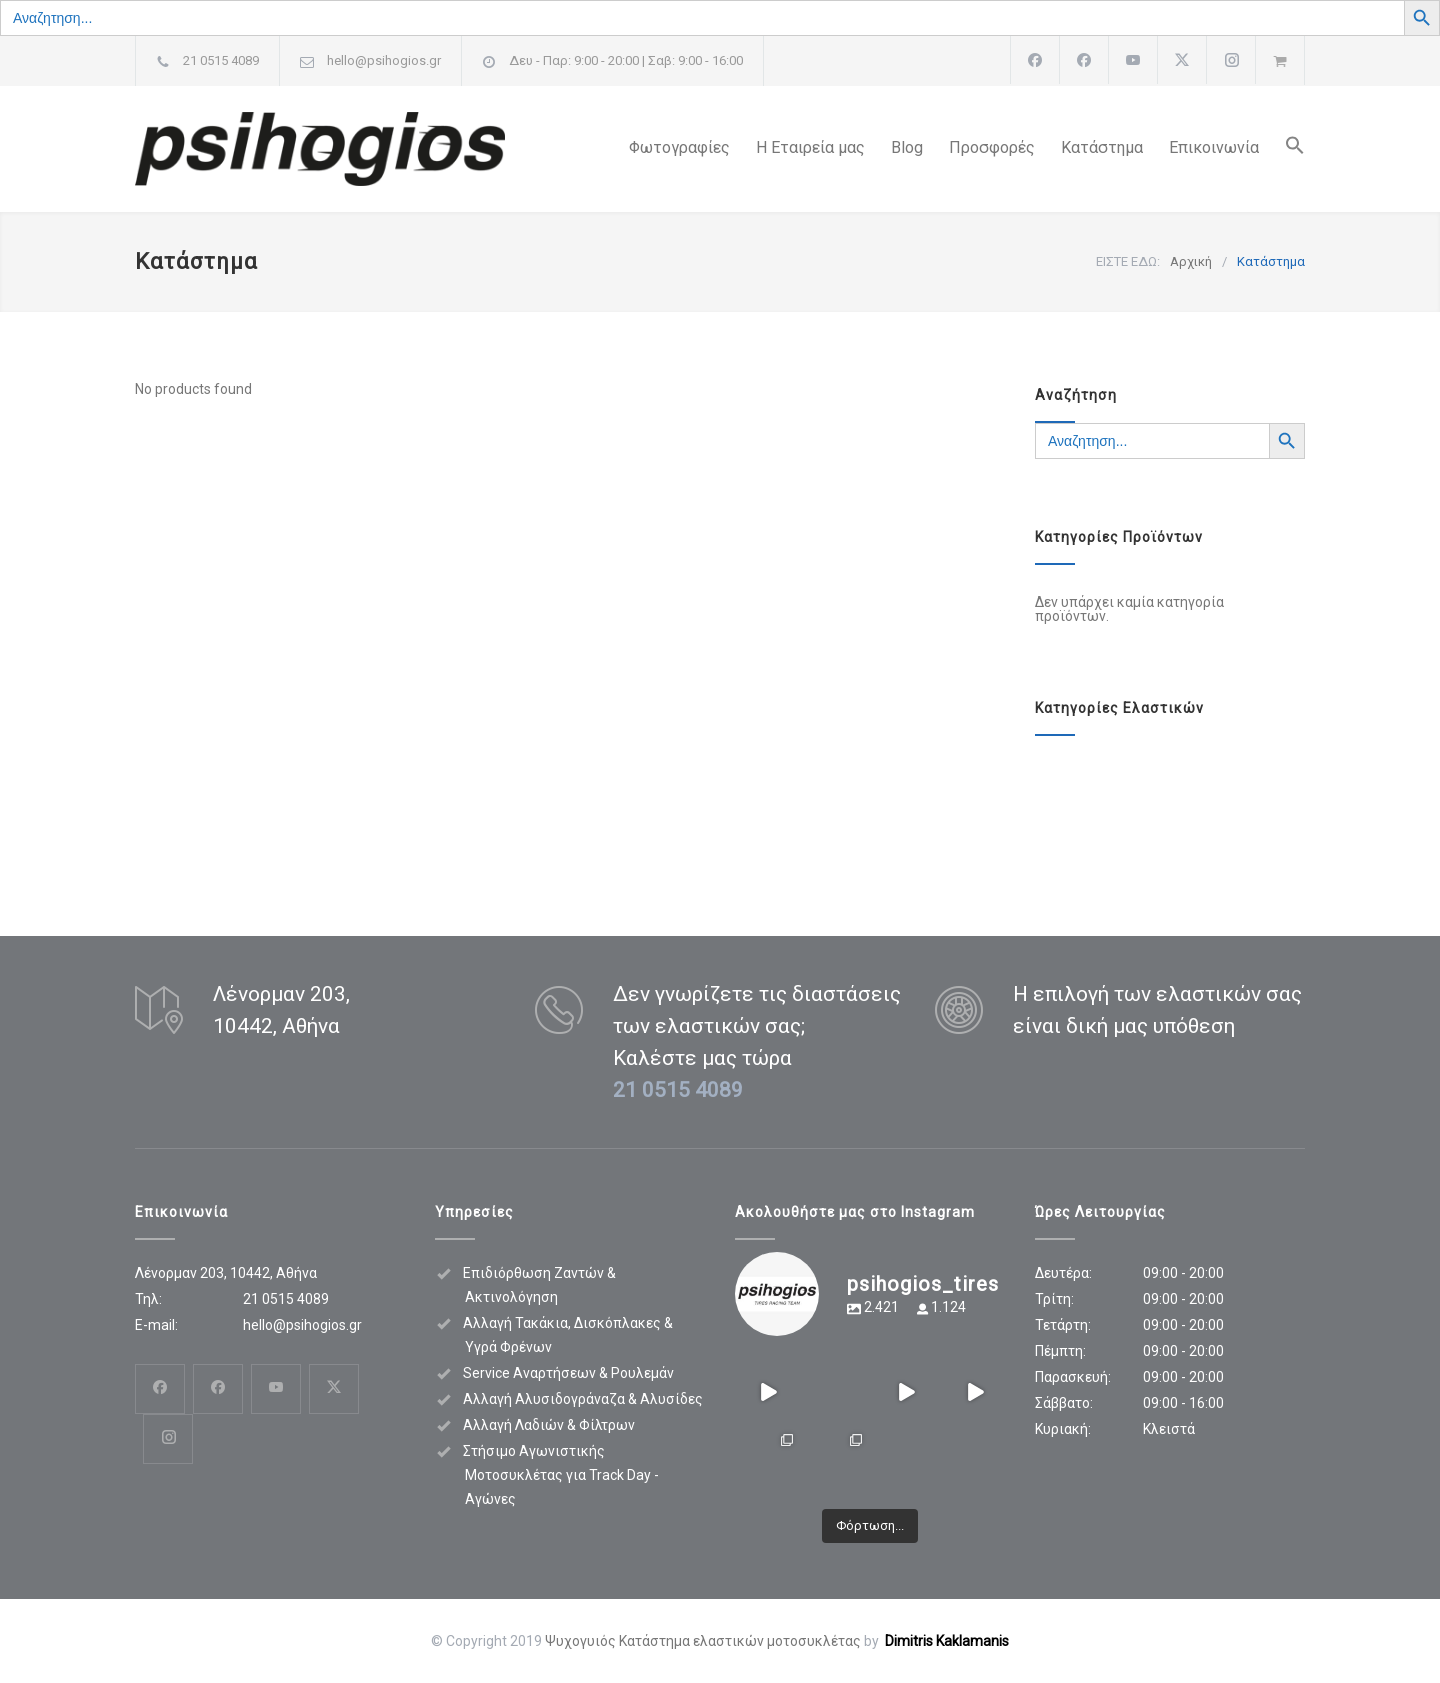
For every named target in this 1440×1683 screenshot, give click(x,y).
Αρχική (1191, 261)
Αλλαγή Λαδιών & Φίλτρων (549, 1425)
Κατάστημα (1102, 147)
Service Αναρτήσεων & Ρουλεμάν (568, 1373)
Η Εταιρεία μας (810, 147)
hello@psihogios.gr (384, 60)
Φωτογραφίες (679, 147)
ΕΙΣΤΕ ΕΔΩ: (1128, 261)
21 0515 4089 (221, 60)
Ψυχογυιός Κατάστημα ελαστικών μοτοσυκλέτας (703, 1641)
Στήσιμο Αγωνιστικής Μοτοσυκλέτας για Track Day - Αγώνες (561, 1475)
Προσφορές (992, 147)
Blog (907, 147)
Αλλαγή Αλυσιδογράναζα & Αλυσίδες (583, 1399)
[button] (1282, 149)
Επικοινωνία (1214, 147)
